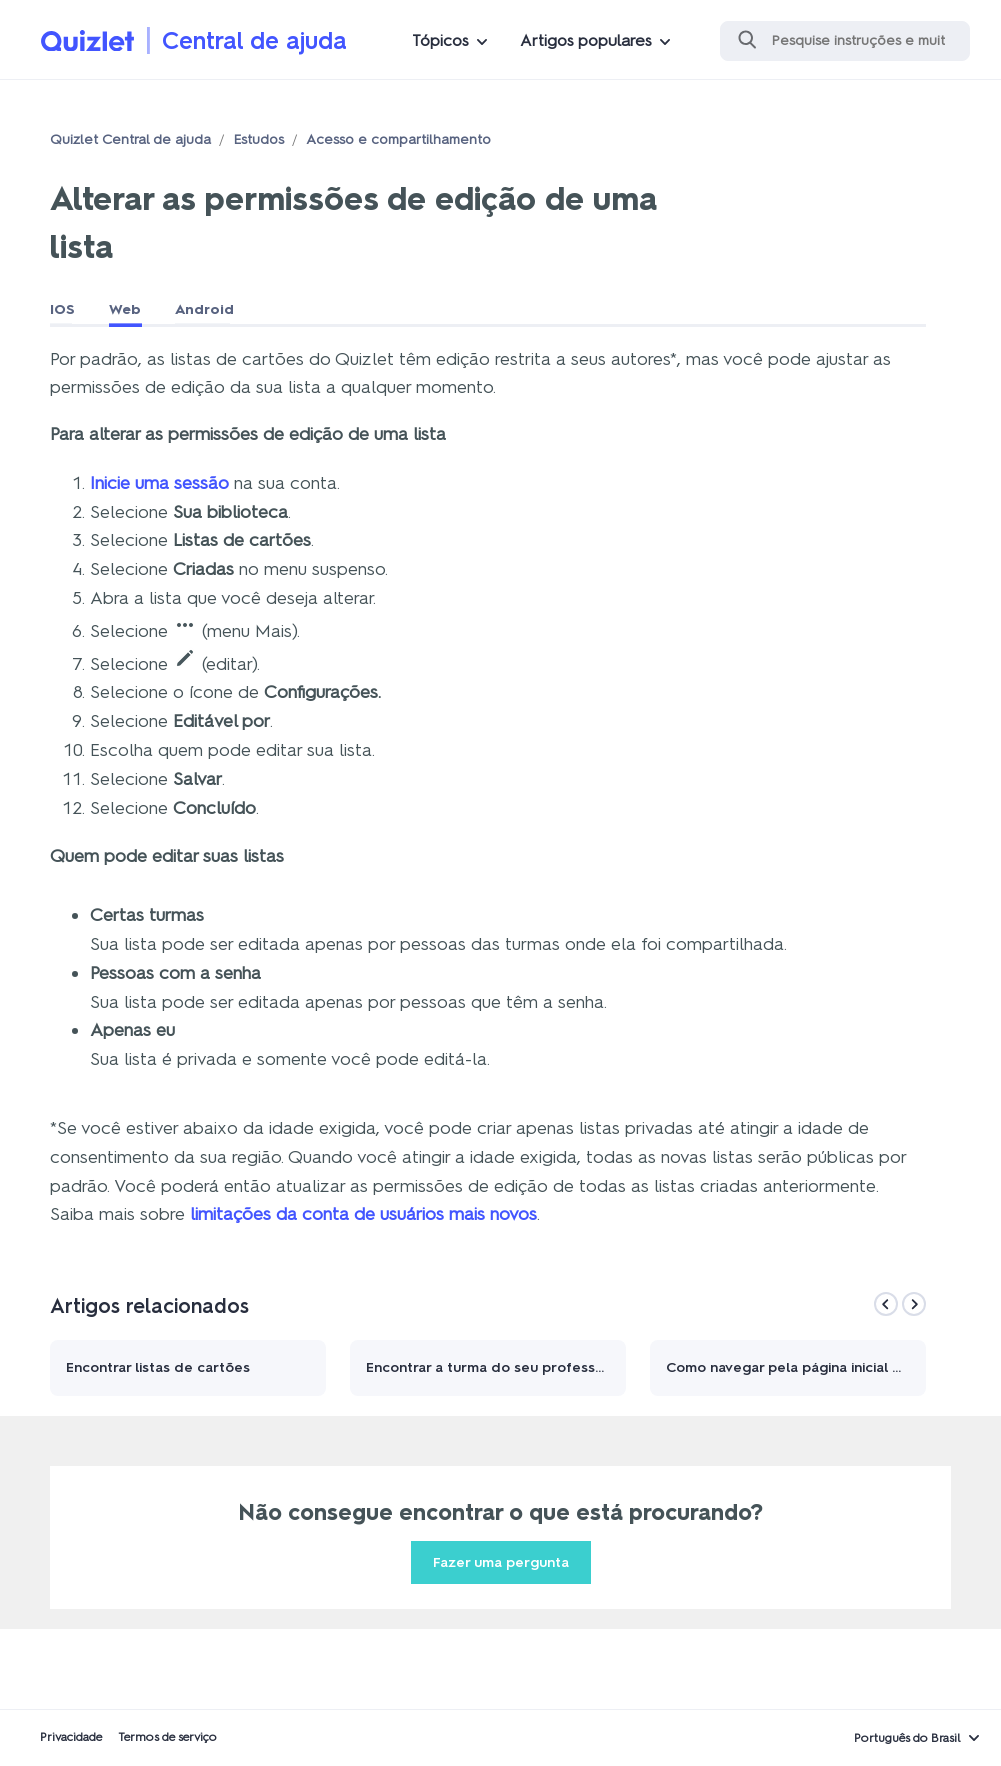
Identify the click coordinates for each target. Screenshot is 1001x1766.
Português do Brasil (907, 1738)
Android (204, 309)
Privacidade (71, 1737)
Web (125, 309)
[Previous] (886, 1304)
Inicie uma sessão (159, 483)
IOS (62, 309)
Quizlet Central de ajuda (130, 139)
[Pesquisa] (845, 41)
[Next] (914, 1304)
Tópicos (440, 40)
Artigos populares (586, 40)
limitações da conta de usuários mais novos (363, 1214)
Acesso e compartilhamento (398, 139)
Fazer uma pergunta (501, 1562)
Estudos (258, 139)
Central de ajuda (254, 40)
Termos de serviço (167, 1737)
